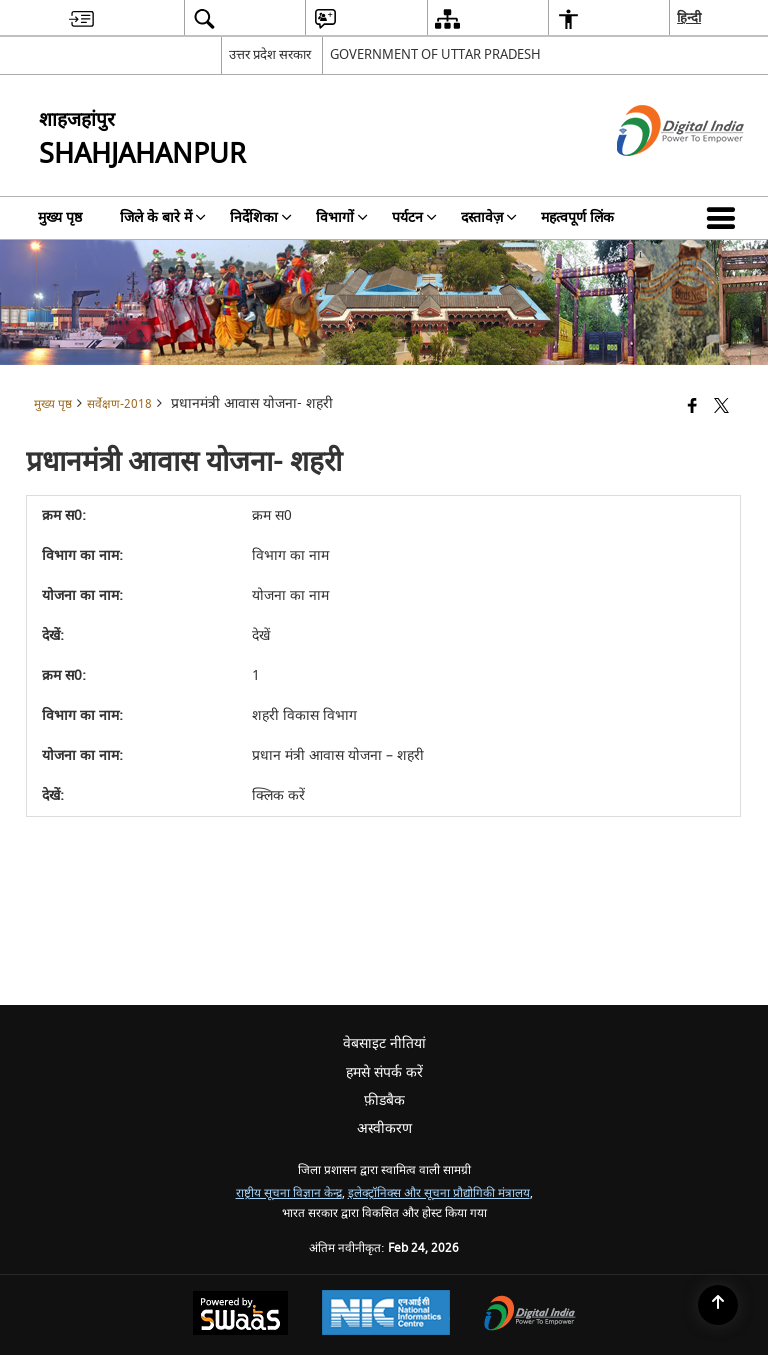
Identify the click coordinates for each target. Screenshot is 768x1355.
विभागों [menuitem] (342, 217)
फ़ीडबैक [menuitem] (384, 1100)
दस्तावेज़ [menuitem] (489, 217)
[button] (725, 218)
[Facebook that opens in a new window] (692, 407)
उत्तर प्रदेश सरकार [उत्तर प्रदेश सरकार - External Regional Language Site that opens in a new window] (270, 54)
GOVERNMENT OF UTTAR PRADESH (435, 54)
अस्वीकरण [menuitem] (384, 1128)
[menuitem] (81, 18)
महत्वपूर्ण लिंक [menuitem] (577, 217)
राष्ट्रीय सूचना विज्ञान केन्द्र (289, 1193)
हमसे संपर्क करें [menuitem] (384, 1072)
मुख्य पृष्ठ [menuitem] (60, 217)
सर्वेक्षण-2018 (119, 404)
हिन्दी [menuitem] (689, 17)
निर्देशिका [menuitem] (261, 217)
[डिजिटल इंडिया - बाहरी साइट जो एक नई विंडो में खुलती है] (655, 173)
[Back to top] (718, 1305)
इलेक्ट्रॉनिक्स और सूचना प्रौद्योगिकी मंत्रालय (439, 1193)
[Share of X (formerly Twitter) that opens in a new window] (721, 407)
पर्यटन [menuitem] (414, 217)
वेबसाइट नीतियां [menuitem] (384, 1043)
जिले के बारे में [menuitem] (163, 217)
